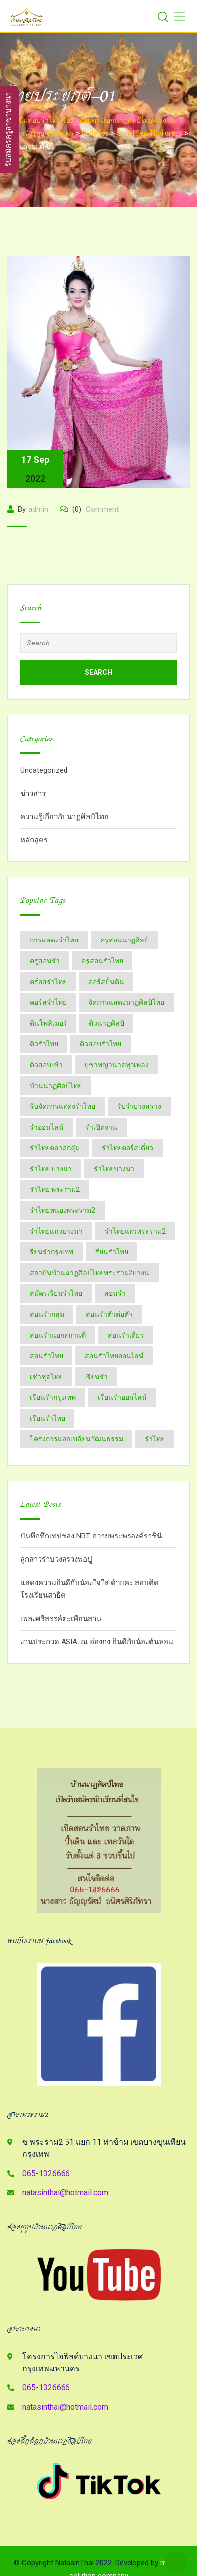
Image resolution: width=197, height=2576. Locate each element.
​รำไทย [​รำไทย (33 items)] (155, 1439)
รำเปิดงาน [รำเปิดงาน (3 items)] (101, 1127)
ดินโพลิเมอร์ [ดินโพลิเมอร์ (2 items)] (48, 1023)
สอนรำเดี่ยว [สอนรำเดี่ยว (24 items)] (126, 1335)
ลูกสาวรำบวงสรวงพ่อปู (56, 1559)
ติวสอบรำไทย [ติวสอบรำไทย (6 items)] (100, 1044)
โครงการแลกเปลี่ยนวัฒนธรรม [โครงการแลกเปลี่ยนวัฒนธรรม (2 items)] (76, 1439)
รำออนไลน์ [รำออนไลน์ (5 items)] (47, 1127)
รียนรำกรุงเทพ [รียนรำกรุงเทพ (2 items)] (51, 1252)
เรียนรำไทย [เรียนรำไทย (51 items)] (47, 1418)
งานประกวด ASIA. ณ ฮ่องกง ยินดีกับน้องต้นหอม (96, 1641)
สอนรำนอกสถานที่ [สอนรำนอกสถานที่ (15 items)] (58, 1335)
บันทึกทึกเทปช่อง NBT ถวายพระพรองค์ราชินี (91, 1536)
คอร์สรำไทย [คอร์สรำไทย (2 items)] (48, 1002)
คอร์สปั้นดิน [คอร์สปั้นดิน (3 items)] (106, 982)
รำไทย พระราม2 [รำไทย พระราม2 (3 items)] (55, 1189)
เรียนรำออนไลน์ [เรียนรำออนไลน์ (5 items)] (122, 1397)
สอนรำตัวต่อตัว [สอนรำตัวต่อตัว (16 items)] (109, 1314)
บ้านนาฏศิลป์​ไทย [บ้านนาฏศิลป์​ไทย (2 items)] (56, 1086)
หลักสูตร (34, 840)
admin (38, 509)
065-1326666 (46, 2173)
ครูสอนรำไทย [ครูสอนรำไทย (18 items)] (102, 961)
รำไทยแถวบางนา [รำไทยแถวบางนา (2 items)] (56, 1231)
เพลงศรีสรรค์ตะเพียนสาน (60, 1618)
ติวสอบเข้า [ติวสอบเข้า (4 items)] (46, 1065)
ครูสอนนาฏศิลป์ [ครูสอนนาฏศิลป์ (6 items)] (124, 940)
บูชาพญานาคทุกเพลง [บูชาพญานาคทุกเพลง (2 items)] (116, 1065)
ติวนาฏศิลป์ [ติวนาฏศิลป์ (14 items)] (106, 1023)
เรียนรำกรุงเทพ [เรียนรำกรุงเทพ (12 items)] (53, 1397)
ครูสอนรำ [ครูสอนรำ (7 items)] (45, 961)
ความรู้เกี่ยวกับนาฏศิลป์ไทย (64, 816)
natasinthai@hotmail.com (65, 2192)
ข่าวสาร (33, 793)
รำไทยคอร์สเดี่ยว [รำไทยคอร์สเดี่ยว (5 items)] (127, 1148)
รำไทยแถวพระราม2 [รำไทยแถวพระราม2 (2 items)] (135, 1231)
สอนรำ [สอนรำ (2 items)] (115, 1293)
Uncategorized (43, 770)
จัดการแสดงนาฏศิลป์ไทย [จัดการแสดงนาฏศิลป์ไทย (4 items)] (126, 1002)
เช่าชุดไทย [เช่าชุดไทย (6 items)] (46, 1377)
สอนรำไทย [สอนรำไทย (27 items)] (46, 1356)
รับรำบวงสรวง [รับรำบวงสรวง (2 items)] (139, 1106)
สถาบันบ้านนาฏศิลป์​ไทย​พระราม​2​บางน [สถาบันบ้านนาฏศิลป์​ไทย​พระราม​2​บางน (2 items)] (89, 1273)
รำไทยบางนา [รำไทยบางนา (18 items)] (114, 1169)
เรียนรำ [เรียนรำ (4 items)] (96, 1377)
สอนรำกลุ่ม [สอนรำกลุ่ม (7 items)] (47, 1314)
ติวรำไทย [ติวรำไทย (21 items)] (44, 1044)
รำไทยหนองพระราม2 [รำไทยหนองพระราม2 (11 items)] (62, 1210)
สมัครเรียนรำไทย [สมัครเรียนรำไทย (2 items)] (56, 1293)
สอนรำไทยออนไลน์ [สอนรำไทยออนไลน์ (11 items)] (114, 1356)
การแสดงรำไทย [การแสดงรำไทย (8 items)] (54, 940)
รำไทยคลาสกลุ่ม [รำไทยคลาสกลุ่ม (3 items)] (55, 1148)
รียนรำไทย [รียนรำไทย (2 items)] (111, 1252)
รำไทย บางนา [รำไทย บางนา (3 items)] (51, 1169)
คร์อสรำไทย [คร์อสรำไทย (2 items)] (48, 982)
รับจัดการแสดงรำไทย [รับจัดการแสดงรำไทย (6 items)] (62, 1106)
